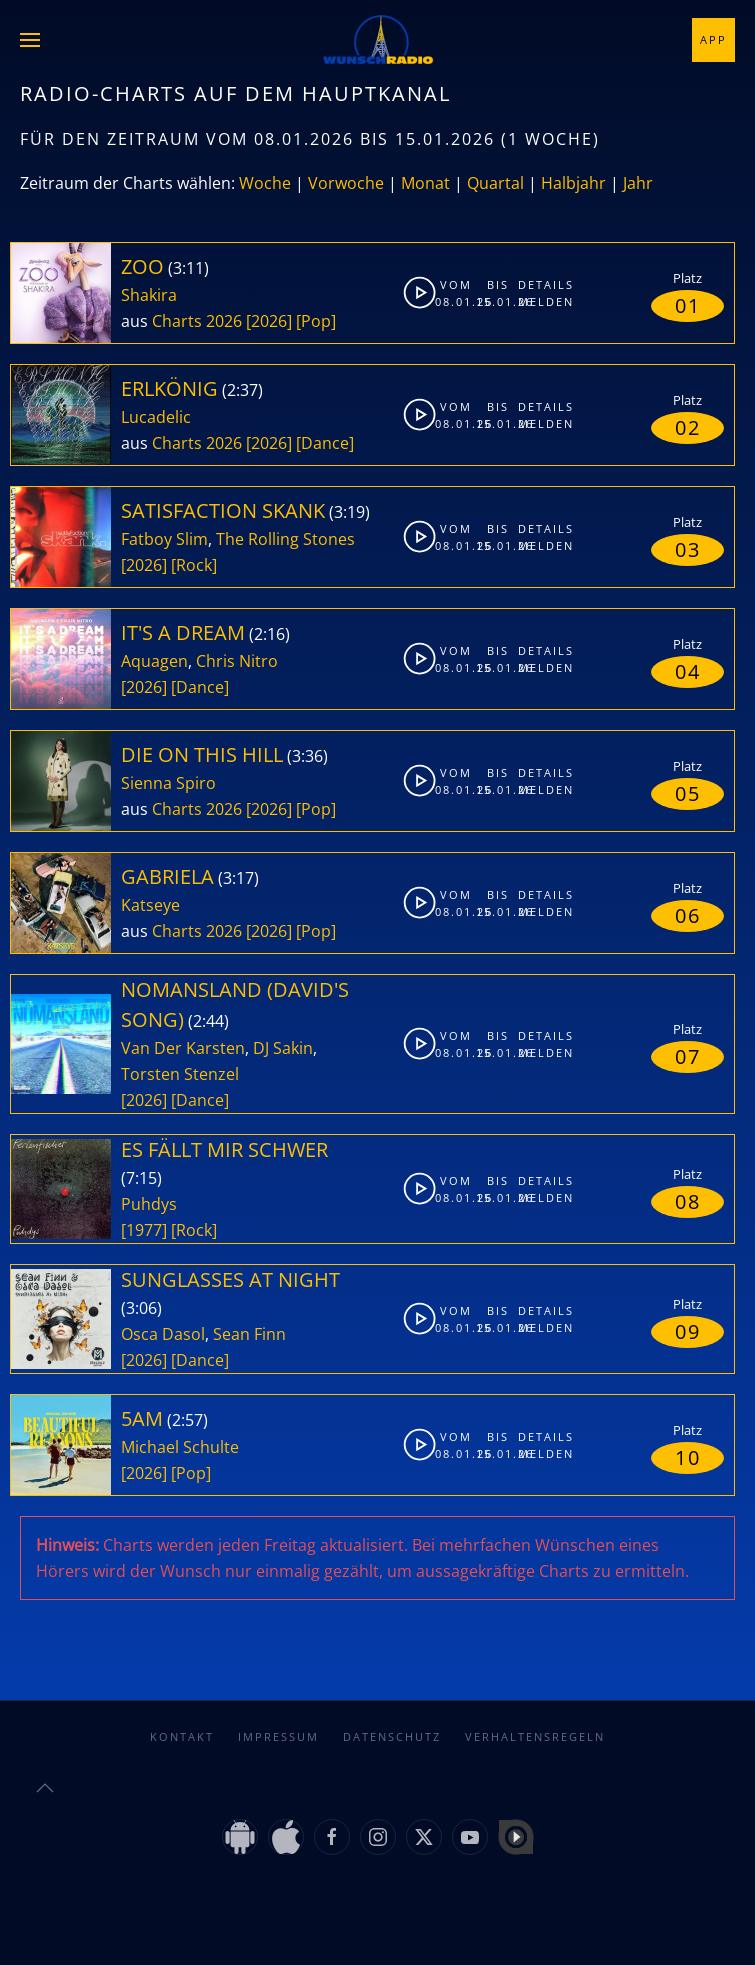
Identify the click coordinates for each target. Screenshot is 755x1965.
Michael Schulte (180, 1447)
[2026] (269, 321)
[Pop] (316, 321)
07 (688, 1056)
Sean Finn (249, 1334)
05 (688, 793)
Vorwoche (346, 183)
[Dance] (325, 443)
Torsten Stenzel (180, 1074)
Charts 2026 (197, 321)
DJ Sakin (283, 1048)
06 (688, 915)
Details (535, 284)
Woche (265, 183)
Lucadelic (156, 417)
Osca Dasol (163, 1334)
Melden (535, 301)
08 (688, 1201)
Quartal (495, 183)
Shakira (149, 295)
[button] (30, 40)
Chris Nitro (237, 661)
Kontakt (182, 1736)
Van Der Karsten (183, 1048)
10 (688, 1457)
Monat (425, 183)
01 (688, 305)
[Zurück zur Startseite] (378, 40)
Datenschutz (392, 1736)
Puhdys (149, 1204)
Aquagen (154, 661)
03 (688, 549)
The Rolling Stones (285, 539)
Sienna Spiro (168, 783)
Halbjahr (573, 183)
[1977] (144, 1230)
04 (688, 671)
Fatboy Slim (164, 539)
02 (688, 427)
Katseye (150, 905)
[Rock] (194, 565)
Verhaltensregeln (535, 1736)
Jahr (638, 183)
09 (688, 1331)
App (713, 39)
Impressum (278, 1736)
